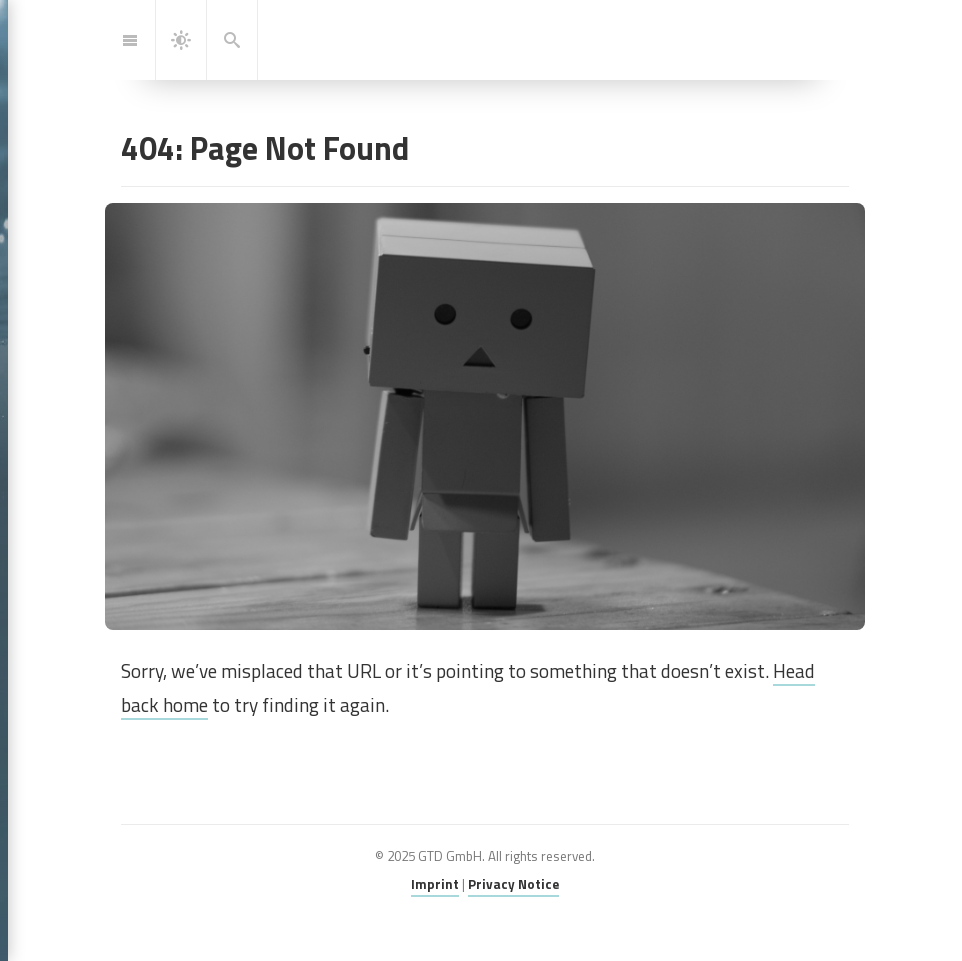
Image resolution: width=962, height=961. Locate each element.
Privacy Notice (513, 884)
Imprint (435, 884)
